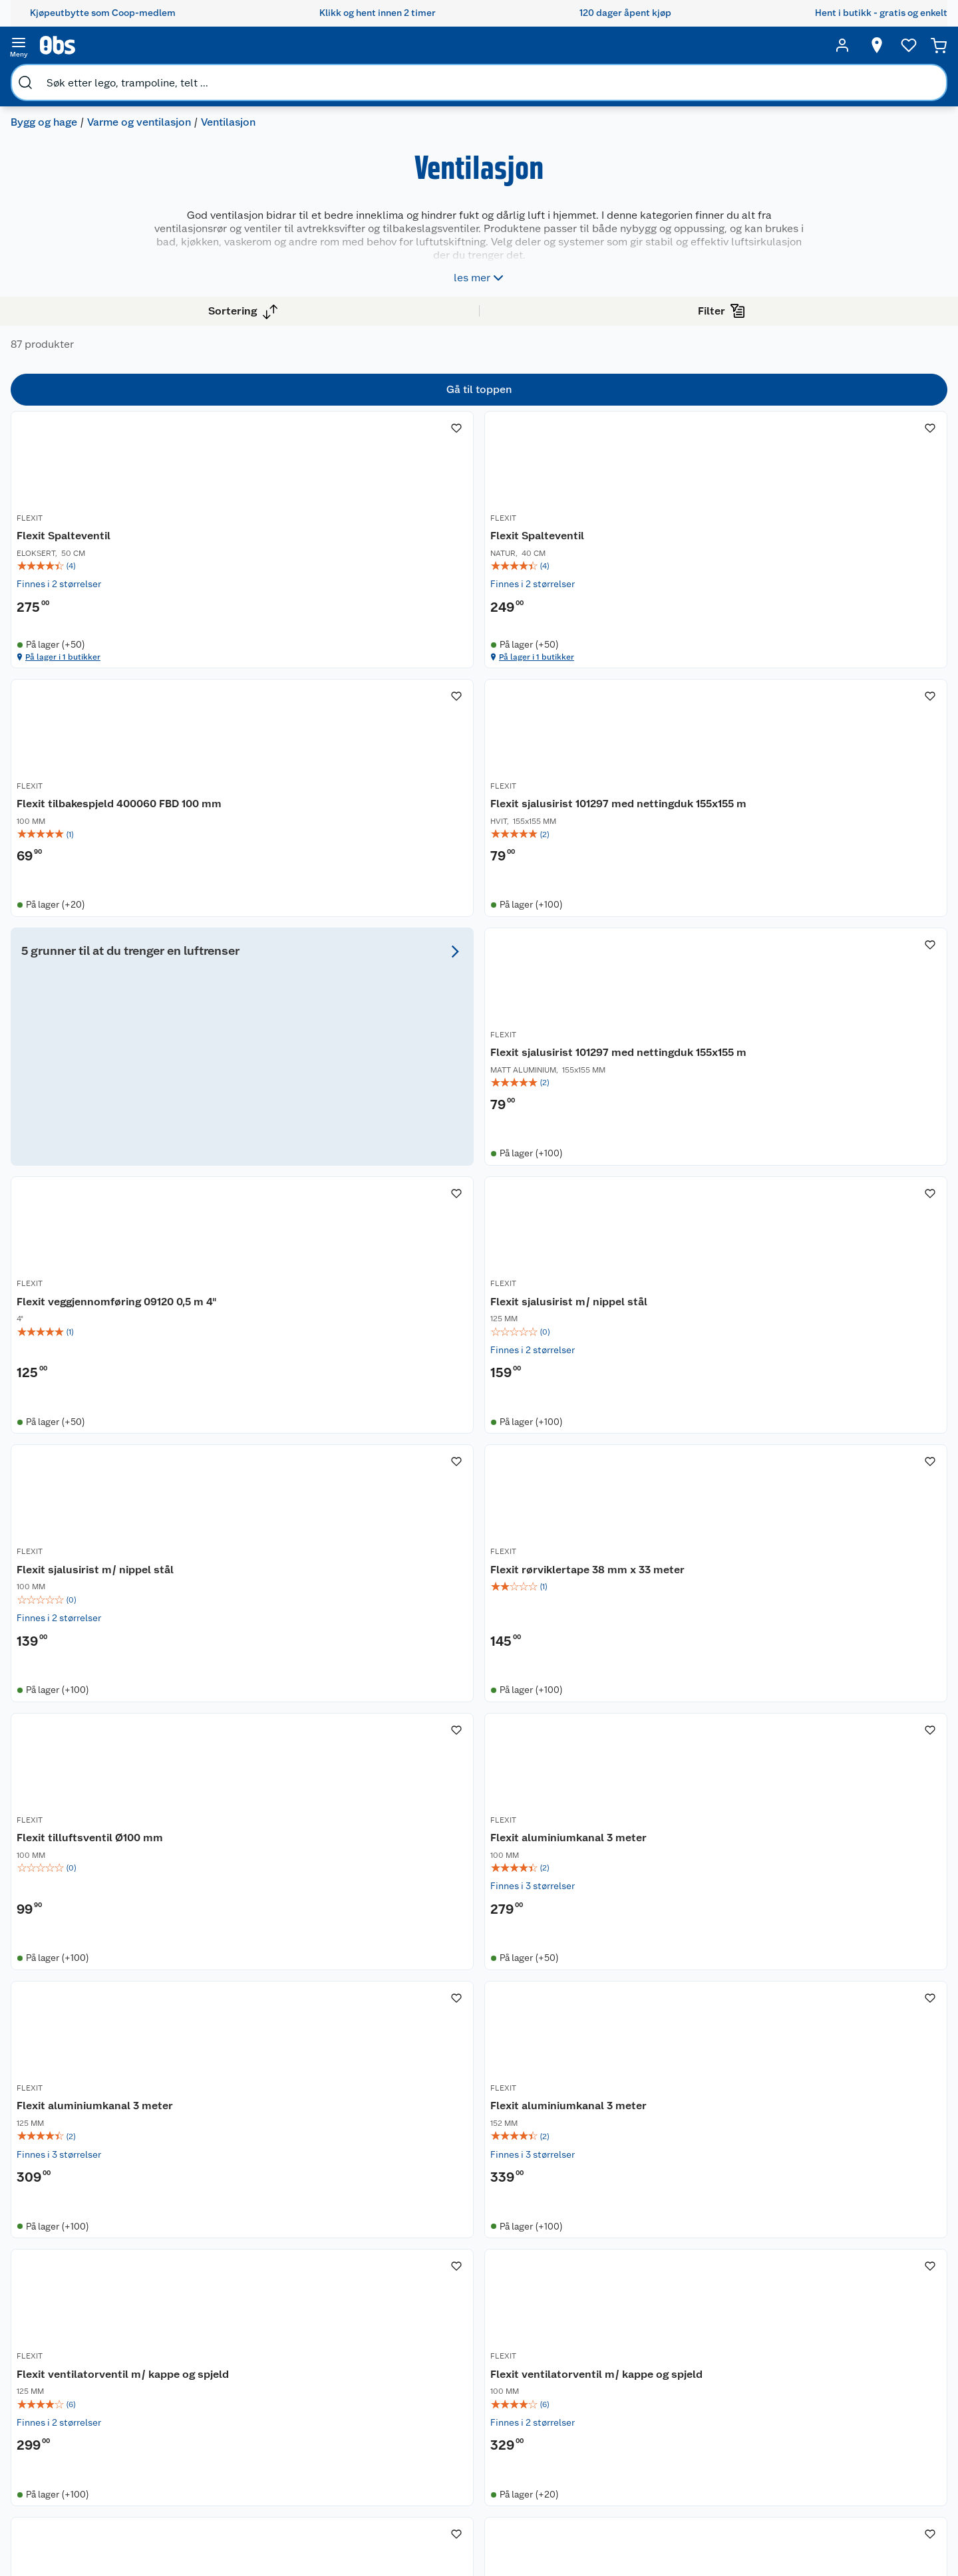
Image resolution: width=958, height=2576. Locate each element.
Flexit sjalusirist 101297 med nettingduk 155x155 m (853, 572)
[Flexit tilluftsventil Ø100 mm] (675, 1245)
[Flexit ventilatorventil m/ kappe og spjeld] (675, 1596)
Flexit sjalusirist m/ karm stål (667, 1962)
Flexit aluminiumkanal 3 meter (842, 1260)
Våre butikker (82, 2324)
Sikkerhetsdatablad (95, 2409)
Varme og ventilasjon (150, 76)
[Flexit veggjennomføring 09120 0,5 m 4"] (675, 894)
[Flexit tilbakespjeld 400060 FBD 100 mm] (675, 550)
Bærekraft (74, 2392)
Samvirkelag (79, 2426)
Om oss (69, 2290)
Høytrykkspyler (572, 2384)
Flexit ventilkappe (294, 1955)
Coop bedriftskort (335, 2392)
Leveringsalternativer (220, 2392)
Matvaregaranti (328, 2358)
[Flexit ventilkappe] (320, 1941)
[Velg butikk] (699, 45)
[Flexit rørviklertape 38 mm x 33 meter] (498, 1245)
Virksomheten (83, 2443)
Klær (549, 2401)
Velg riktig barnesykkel (466, 2336)
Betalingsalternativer (219, 2375)
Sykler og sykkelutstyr (586, 2350)
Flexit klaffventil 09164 (839, 1955)
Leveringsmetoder (862, 2365)
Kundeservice (203, 2290)
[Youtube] (474, 2529)
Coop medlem (327, 2307)
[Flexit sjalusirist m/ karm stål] (675, 1941)
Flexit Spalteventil (295, 565)
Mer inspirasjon (450, 2387)
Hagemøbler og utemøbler (572, 2328)
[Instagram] (504, 2529)
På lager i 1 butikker (300, 695)
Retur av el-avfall (332, 2324)
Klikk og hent (324, 2341)
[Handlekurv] (891, 45)
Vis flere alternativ (77, 503)
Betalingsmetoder (700, 2365)
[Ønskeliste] (800, 45)
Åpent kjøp (320, 2290)
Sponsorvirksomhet (95, 2460)
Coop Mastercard (333, 2375)
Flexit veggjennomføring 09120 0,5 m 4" (665, 908)
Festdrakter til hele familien (458, 2296)
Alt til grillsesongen (459, 2319)
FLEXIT (261, 549)
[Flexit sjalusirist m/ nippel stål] (853, 894)
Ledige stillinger (88, 2375)
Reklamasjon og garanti (224, 2341)
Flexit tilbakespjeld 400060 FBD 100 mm (673, 572)
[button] (587, 2146)
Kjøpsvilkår (198, 2443)
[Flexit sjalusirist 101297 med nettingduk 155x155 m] (853, 550)
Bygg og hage (54, 76)
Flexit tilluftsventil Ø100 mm (665, 1260)
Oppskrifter (442, 2353)
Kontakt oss (199, 2307)
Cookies (192, 2477)
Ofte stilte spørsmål (217, 2358)
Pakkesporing (203, 2409)
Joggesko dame (573, 2435)
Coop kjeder (79, 2358)
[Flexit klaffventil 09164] (853, 1941)
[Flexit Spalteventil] (320, 550)
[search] (158, 45)
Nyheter (70, 2307)
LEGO (551, 2367)
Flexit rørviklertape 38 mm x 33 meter (494, 1260)
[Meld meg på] (861, 2316)
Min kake (315, 2409)
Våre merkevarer (88, 2341)
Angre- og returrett (215, 2324)
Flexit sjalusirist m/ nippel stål (848, 908)
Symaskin (559, 2418)
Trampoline (563, 2304)
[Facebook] (443, 2529)
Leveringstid (201, 2494)
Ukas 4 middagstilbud (464, 2370)
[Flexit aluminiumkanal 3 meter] (853, 1245)
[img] (320, 595)
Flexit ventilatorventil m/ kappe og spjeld (667, 1611)
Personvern (198, 2460)
